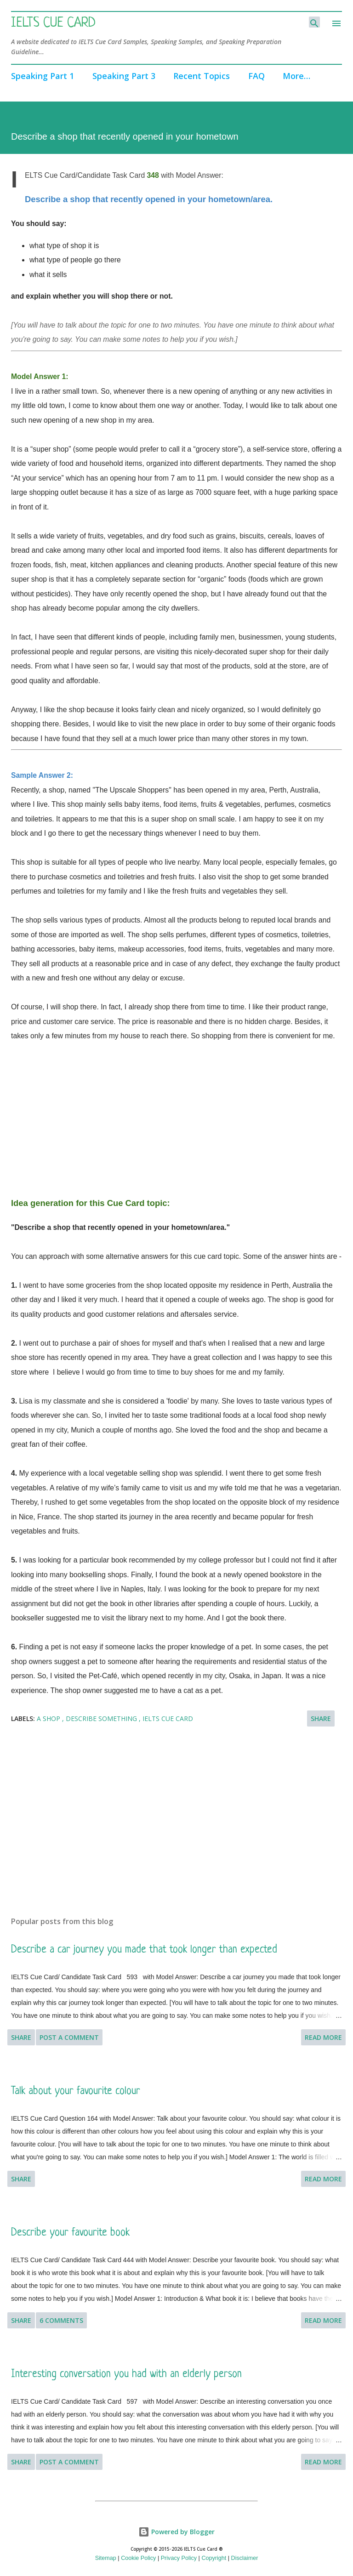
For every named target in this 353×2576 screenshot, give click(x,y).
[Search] (314, 22)
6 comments (61, 2320)
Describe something (102, 1718)
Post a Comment (69, 2037)
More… (296, 75)
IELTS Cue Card (53, 23)
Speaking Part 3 (123, 75)
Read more (323, 2037)
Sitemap (105, 2558)
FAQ (256, 75)
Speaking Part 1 (42, 75)
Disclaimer (244, 2558)
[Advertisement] (176, 1107)
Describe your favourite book (70, 2233)
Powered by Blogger (176, 2531)
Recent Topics (201, 75)
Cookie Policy (138, 2558)
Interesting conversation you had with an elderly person (126, 2374)
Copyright (213, 2558)
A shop (49, 1718)
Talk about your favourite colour (75, 2091)
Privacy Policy (179, 2558)
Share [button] (321, 1718)
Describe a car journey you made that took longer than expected (144, 1950)
